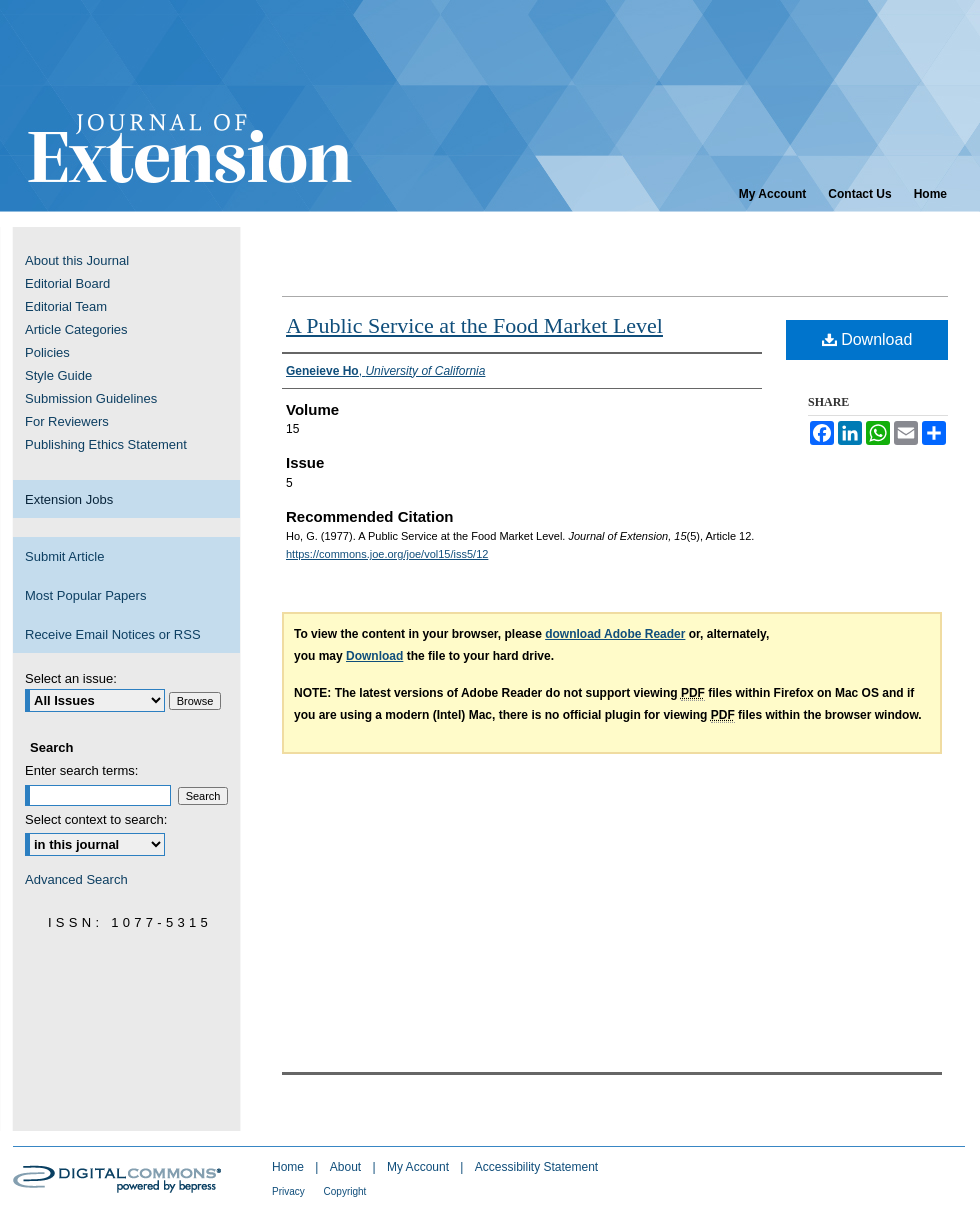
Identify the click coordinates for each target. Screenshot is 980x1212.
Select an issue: (71, 678)
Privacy (290, 1191)
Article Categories (76, 329)
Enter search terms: (81, 770)
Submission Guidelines (91, 398)
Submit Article (64, 556)
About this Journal (77, 260)
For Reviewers (67, 421)
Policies (47, 352)
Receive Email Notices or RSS (113, 634)
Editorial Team (66, 306)
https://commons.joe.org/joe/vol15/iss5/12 (387, 554)
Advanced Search (76, 879)
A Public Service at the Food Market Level (474, 325)
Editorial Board (67, 283)
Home (289, 1167)
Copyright (345, 1191)
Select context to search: (96, 819)
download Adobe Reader (615, 634)
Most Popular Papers (85, 595)
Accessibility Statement (536, 1167)
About (347, 1167)
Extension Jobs (69, 499)
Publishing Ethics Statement (106, 444)
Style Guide (58, 375)
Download (867, 339)
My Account (419, 1167)
